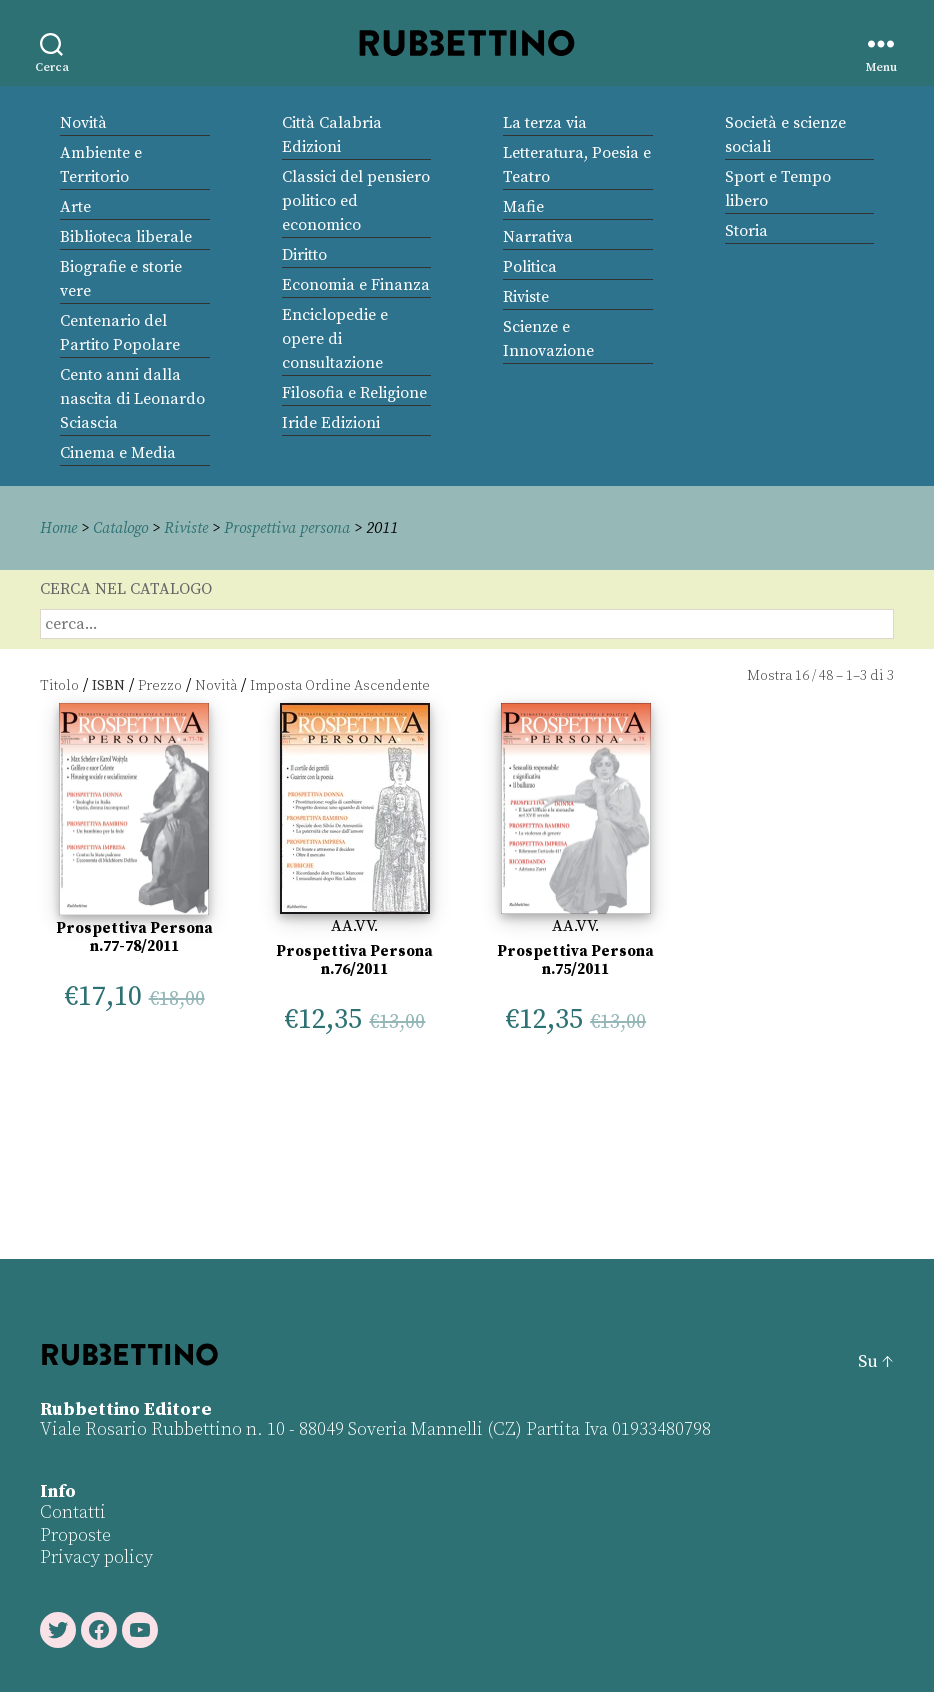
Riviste (526, 297)
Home (60, 528)
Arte (75, 207)
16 (802, 676)
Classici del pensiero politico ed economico (356, 201)
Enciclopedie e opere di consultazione (335, 339)
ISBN (108, 686)
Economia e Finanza (356, 285)
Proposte (75, 1535)
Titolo (59, 686)
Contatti (73, 1512)
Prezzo (160, 686)
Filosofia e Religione (354, 393)
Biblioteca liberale (126, 237)
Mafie (523, 207)
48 (826, 676)
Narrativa (538, 237)
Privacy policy (96, 1557)
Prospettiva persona (297, 528)
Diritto (304, 255)
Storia (746, 231)
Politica (530, 267)
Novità (83, 123)
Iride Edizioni (331, 423)
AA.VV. (354, 926)
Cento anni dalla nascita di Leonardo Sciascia (132, 399)
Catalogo (125, 528)
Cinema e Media (118, 453)
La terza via (545, 123)
